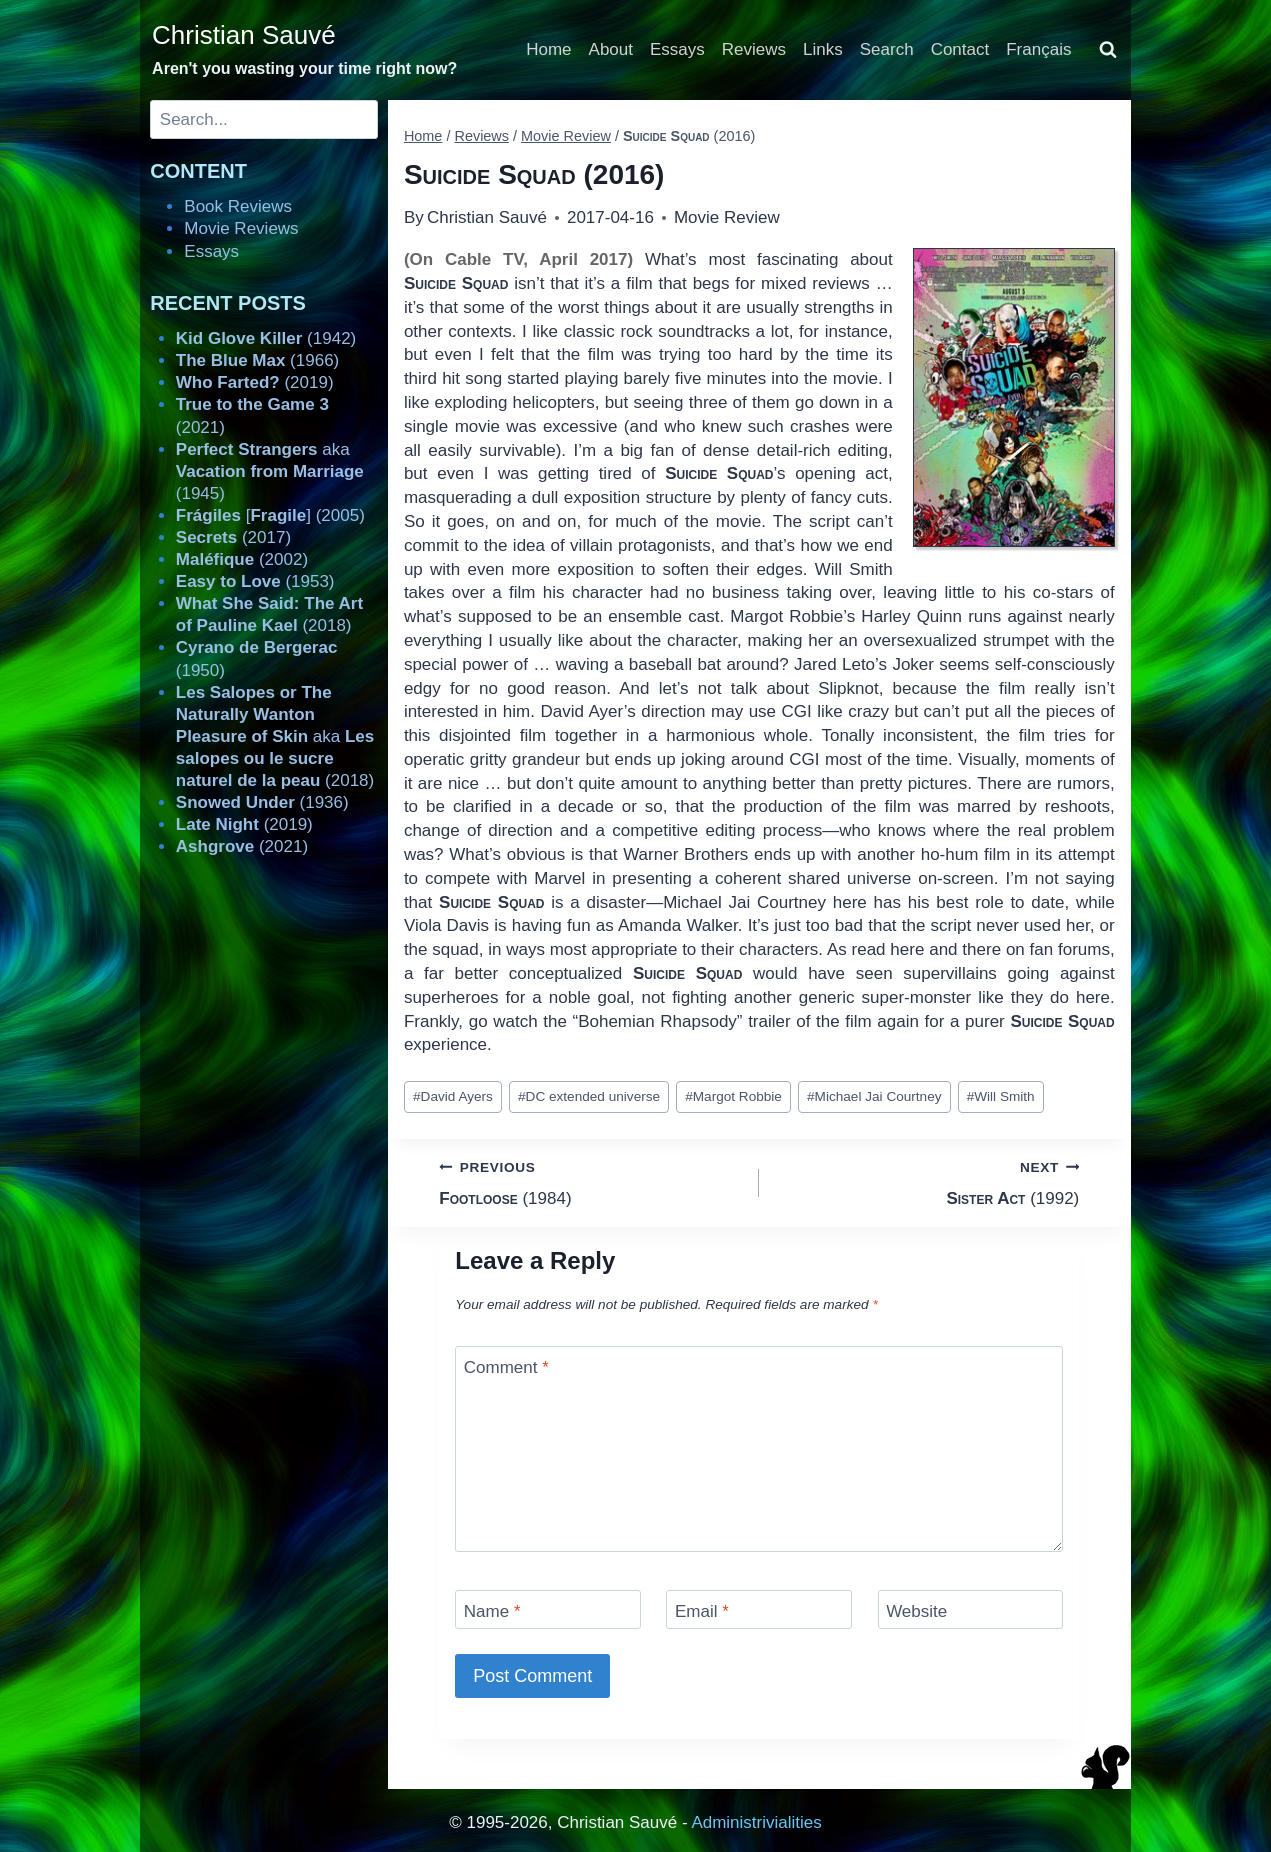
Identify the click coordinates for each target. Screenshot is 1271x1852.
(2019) (255, 382)
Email (702, 1611)
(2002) (242, 559)
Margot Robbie (733, 1096)
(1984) (590, 1181)
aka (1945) (270, 471)
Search (887, 49)
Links (823, 49)
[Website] (971, 1609)
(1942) (266, 338)
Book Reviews (238, 206)
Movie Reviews (241, 228)
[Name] (548, 1609)
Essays (677, 49)
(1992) (927, 1181)
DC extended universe (589, 1096)
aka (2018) (275, 736)
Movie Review (727, 217)
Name (492, 1611)
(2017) (233, 537)
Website (916, 1611)
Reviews (754, 49)
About (611, 49)
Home (548, 49)
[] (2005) (270, 515)
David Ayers (453, 1096)
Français (1038, 49)
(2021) (242, 846)
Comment (506, 1367)
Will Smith (1001, 1096)
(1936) (262, 802)
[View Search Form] (1108, 50)
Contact (960, 49)
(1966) (257, 360)
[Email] (759, 1609)
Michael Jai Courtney (874, 1096)
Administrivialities (756, 1822)
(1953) (255, 581)
